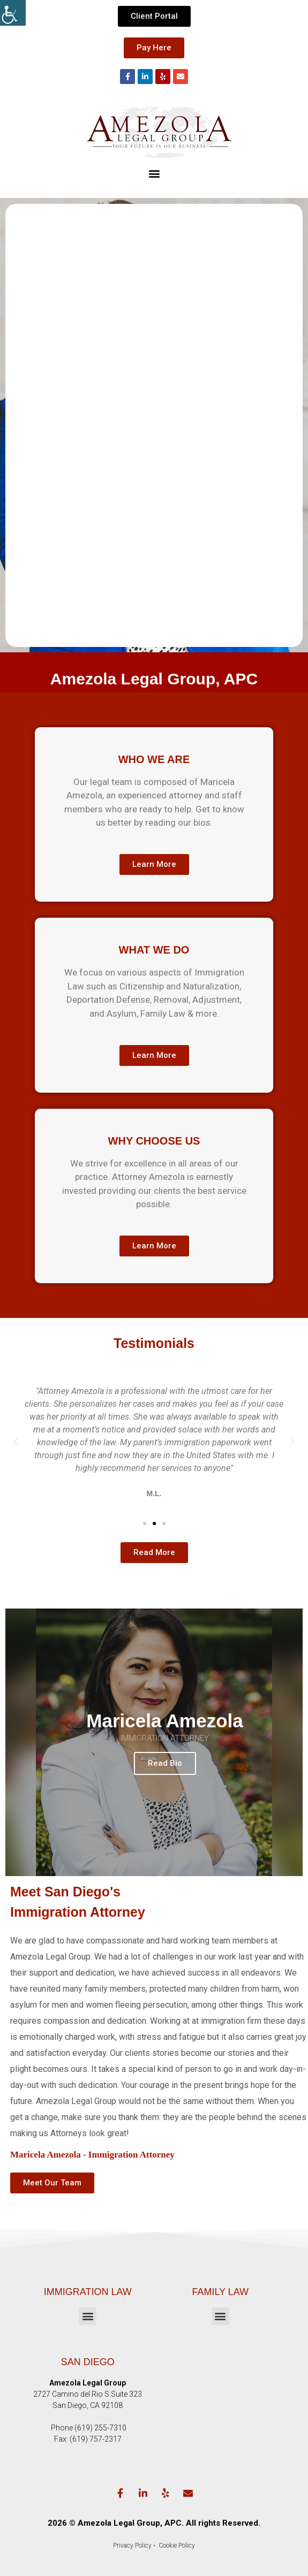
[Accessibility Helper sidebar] (13, 13)
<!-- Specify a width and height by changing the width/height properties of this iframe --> (154, 423)
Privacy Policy (132, 2545)
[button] (154, 173)
